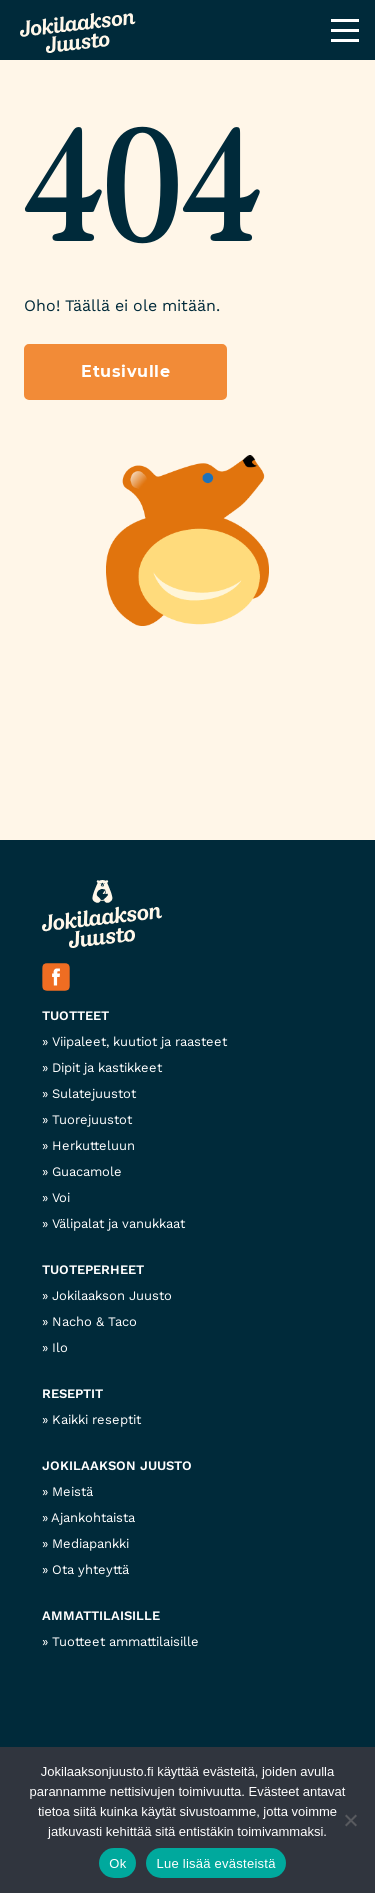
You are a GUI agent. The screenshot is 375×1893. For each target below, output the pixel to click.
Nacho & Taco (94, 1321)
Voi (61, 1197)
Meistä (72, 1491)
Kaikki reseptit (96, 1419)
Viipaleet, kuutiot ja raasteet (139, 1041)
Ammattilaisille (101, 1615)
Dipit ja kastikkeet (107, 1067)
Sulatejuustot (94, 1093)
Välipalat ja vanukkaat (118, 1223)
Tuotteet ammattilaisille (125, 1641)
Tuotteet (75, 1015)
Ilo (60, 1347)
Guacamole (87, 1171)
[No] (350, 1820)
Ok (117, 1863)
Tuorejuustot (92, 1119)
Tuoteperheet (93, 1269)
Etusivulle (125, 371)
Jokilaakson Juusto (112, 1295)
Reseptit (72, 1393)
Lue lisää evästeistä (215, 1863)
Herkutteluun (93, 1145)
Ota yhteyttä (90, 1569)
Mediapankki (90, 1543)
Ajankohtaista (93, 1517)
